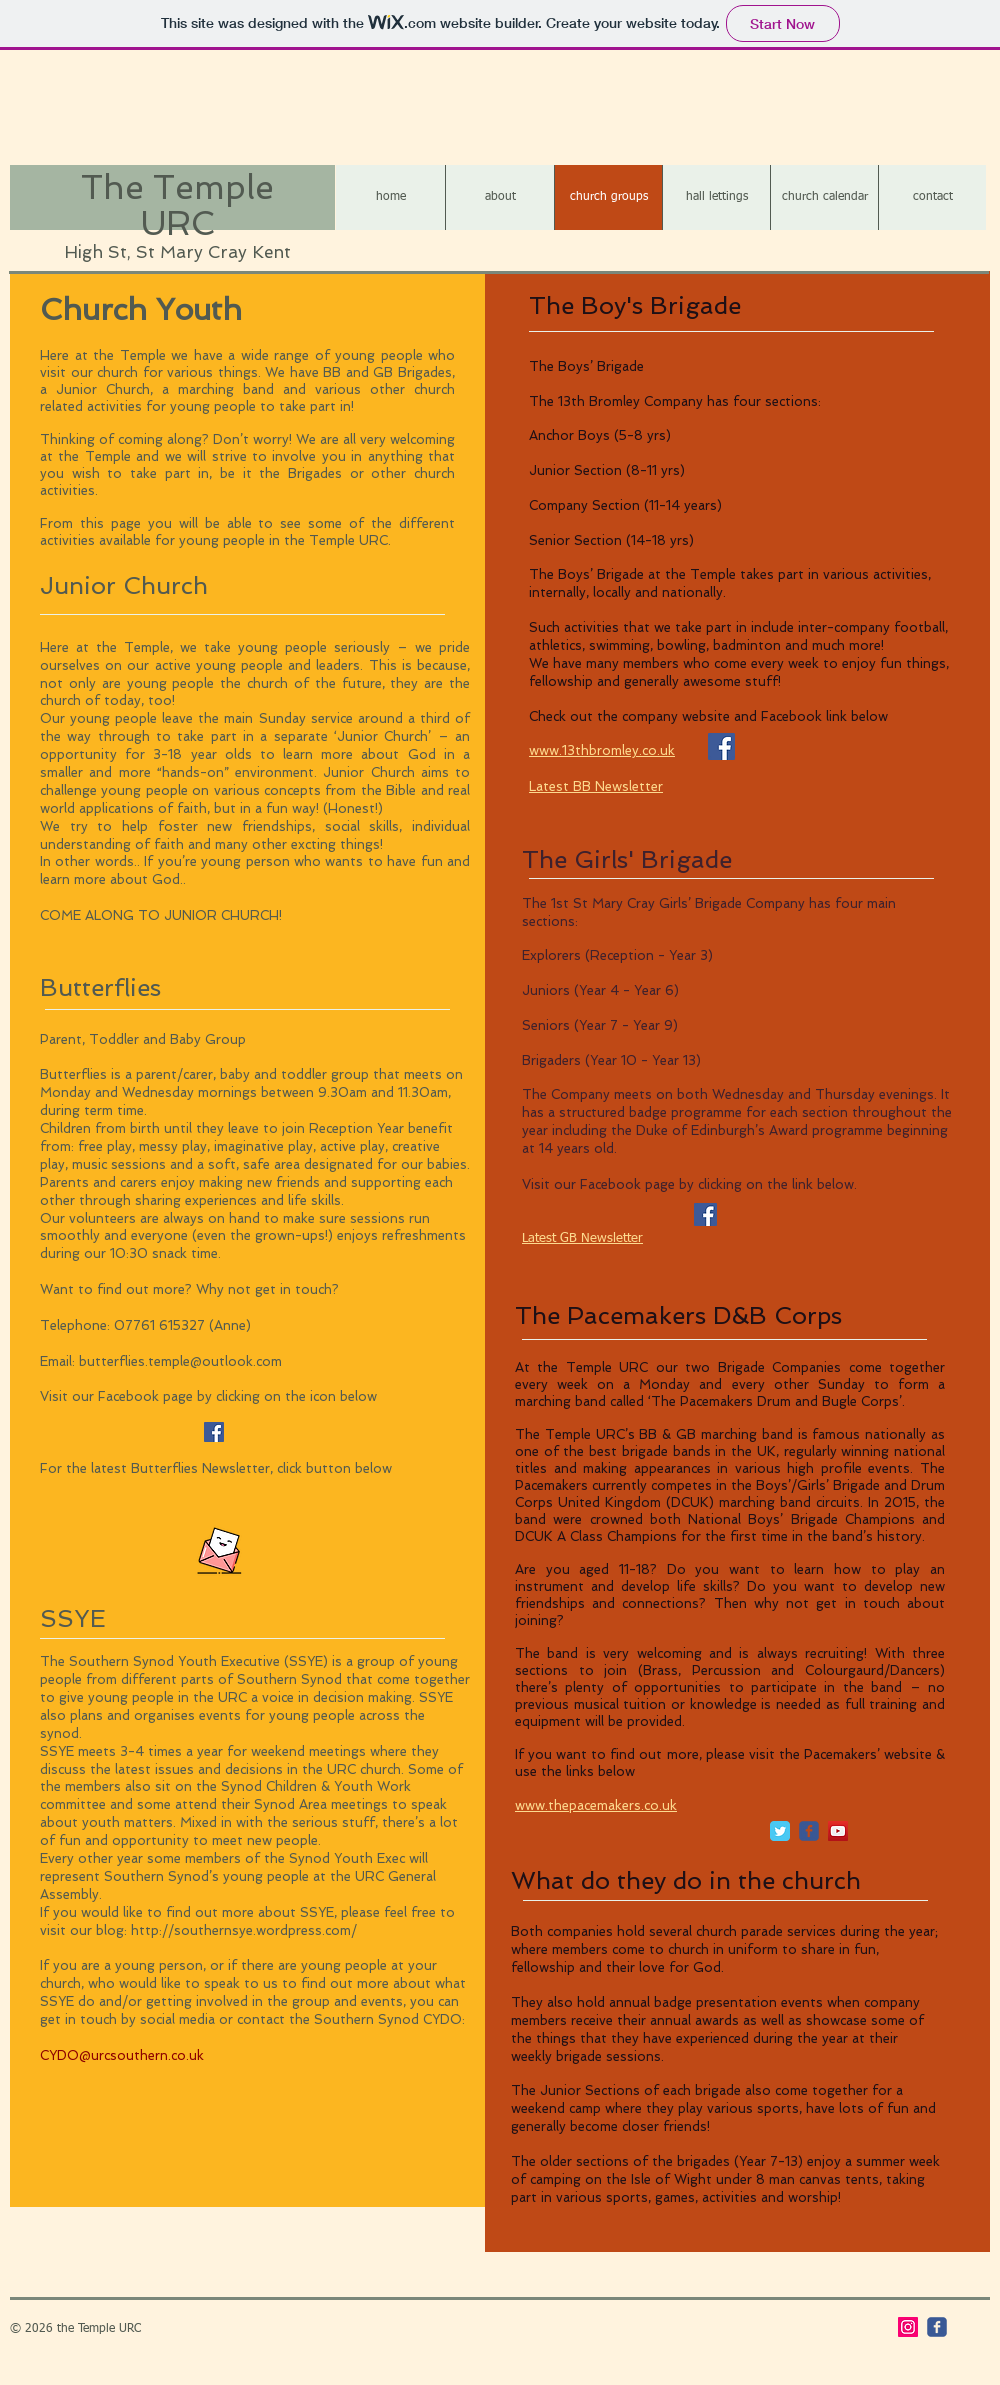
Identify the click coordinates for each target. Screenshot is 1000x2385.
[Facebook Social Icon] (214, 1432)
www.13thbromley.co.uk (602, 750)
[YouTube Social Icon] (838, 1831)
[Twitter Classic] (780, 1831)
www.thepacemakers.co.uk (596, 1805)
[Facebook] (705, 1214)
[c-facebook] (809, 1831)
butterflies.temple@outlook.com (180, 1361)
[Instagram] (908, 2327)
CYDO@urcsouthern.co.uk (122, 2055)
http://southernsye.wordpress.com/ (244, 1930)
